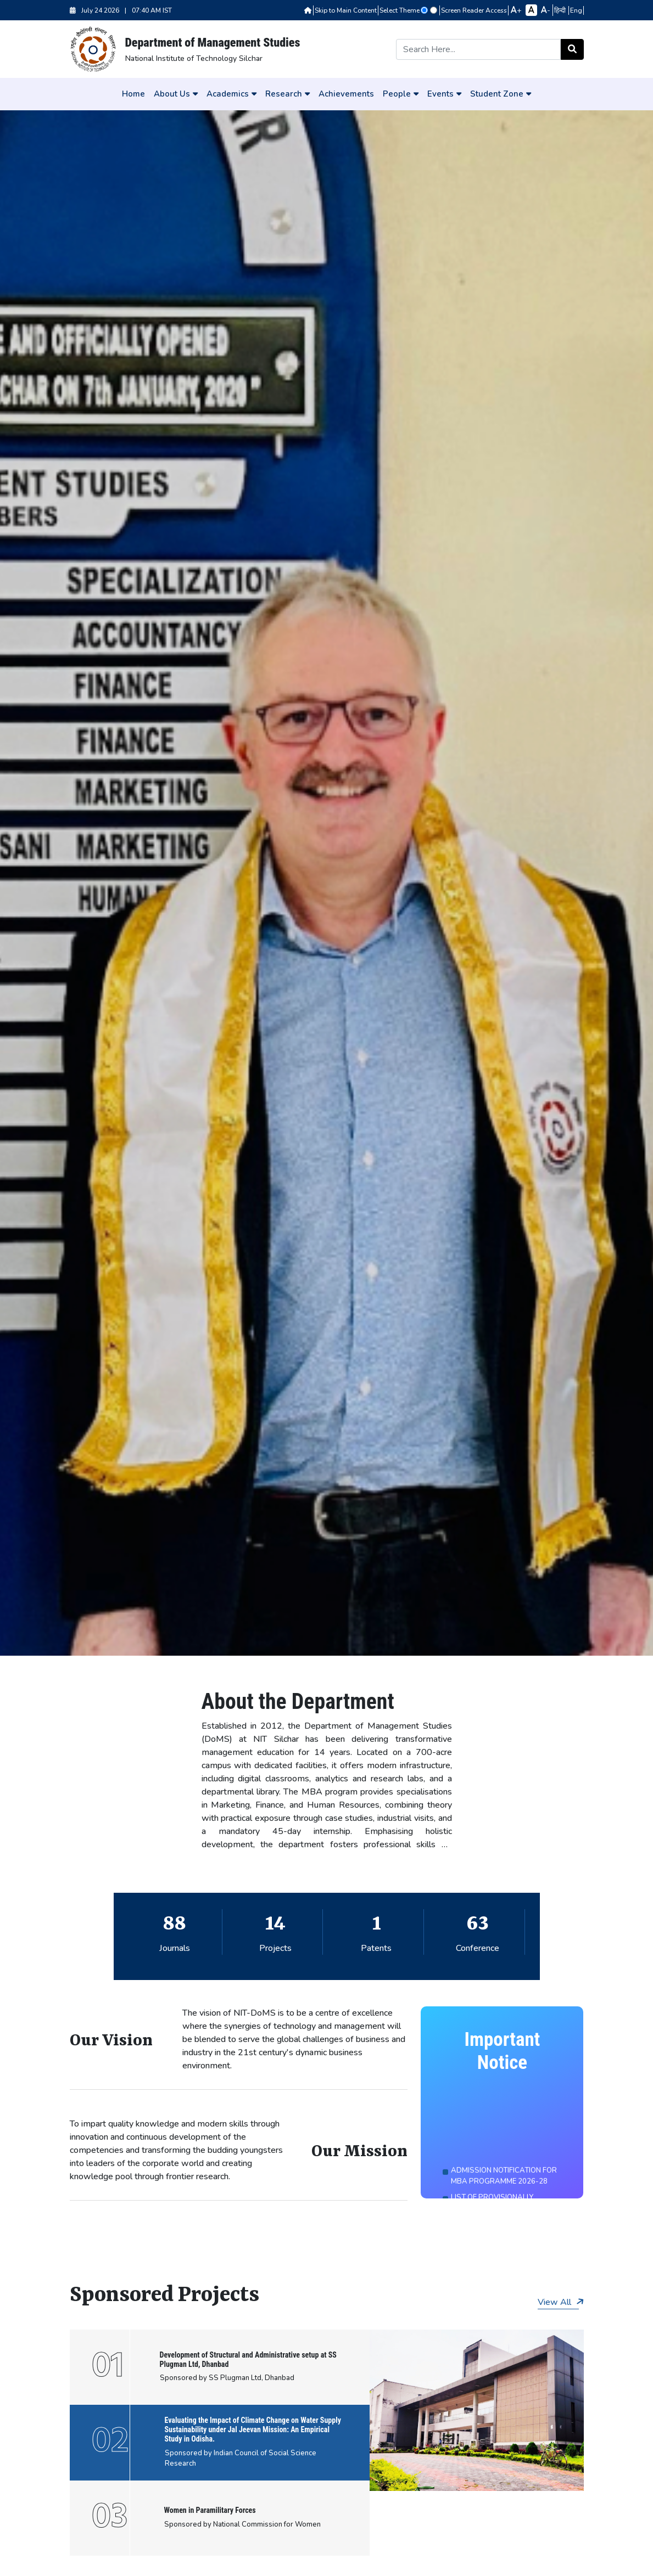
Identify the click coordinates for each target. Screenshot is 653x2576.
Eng (576, 10)
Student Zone (500, 93)
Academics (231, 93)
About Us (176, 93)
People (400, 93)
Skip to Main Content (346, 10)
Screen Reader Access (474, 10)
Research (287, 93)
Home (133, 93)
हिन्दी (560, 10)
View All (561, 2302)
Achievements (346, 93)
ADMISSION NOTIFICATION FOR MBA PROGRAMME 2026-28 (504, 2189)
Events (444, 93)
